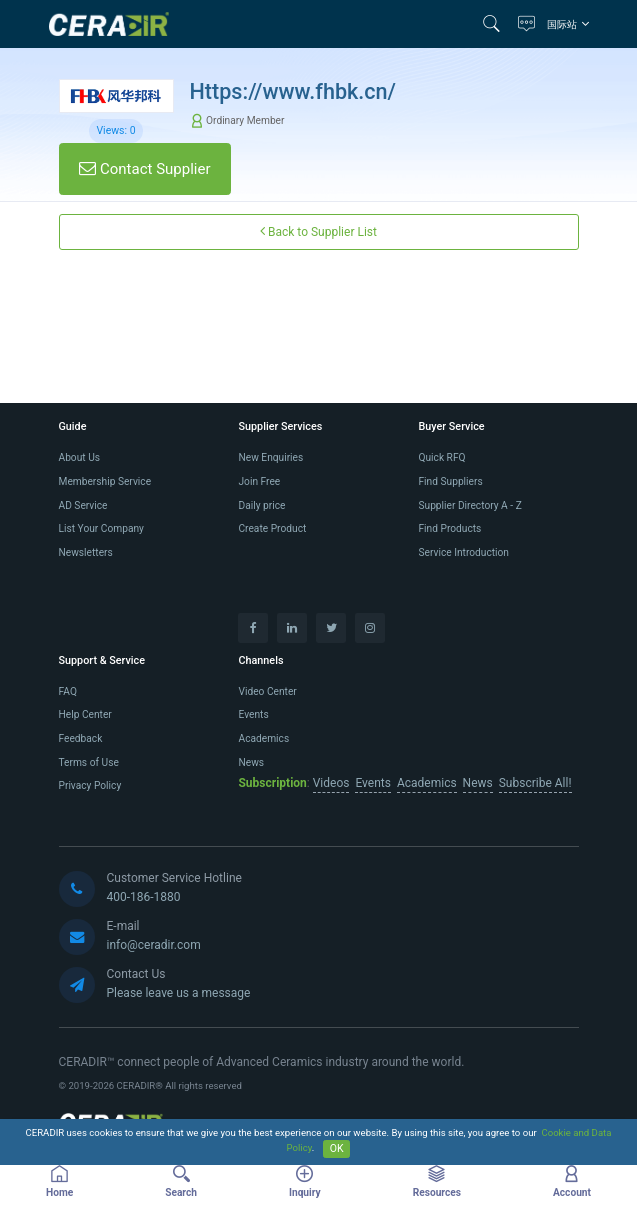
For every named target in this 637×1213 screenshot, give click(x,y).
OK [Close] (337, 1148)
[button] (496, 23)
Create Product (272, 528)
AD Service (83, 505)
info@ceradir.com (154, 945)
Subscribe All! (535, 783)
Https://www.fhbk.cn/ (293, 91)
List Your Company (101, 528)
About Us (80, 457)
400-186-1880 (144, 897)
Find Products (449, 528)
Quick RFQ (441, 457)
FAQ (68, 691)
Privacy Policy (90, 785)
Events (253, 714)
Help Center (85, 714)
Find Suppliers (450, 481)
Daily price (261, 505)
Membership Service (105, 481)
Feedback (81, 738)
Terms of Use (89, 762)
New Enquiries (270, 457)
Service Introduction (463, 552)
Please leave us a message (179, 993)
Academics (263, 738)
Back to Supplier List (318, 231)
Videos (331, 783)
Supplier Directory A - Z (469, 505)
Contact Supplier (144, 169)
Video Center (267, 691)
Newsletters (86, 552)
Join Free (259, 481)
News (251, 762)
